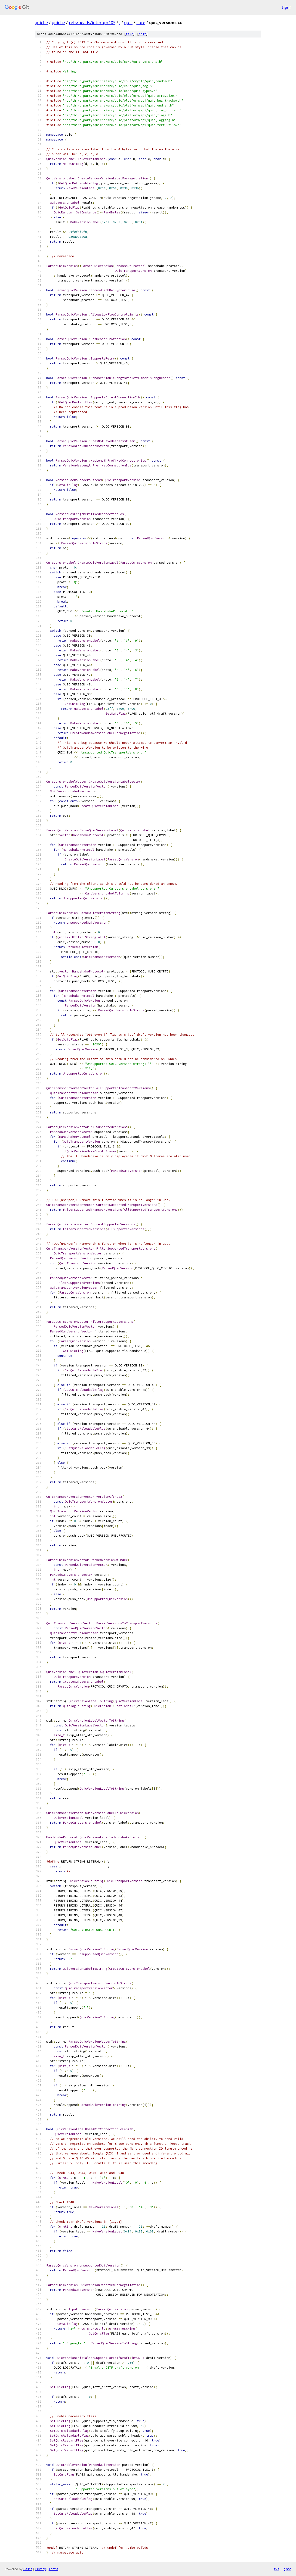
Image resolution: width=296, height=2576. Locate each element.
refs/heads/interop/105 (92, 22)
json (287, 2569)
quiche (41, 22)
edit (142, 34)
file (129, 34)
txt (276, 2569)
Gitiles (27, 2569)
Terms (53, 2569)
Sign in (286, 7)
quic (128, 22)
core (140, 22)
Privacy (40, 2569)
